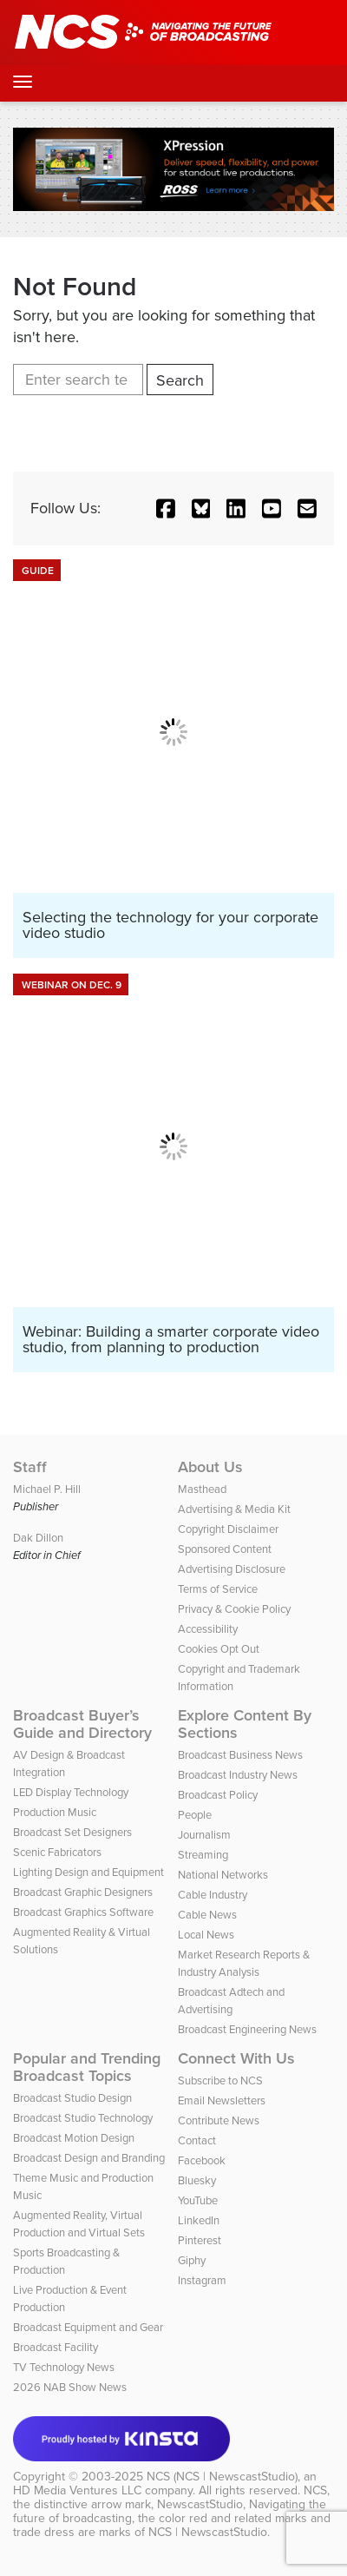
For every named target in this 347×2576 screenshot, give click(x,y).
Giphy (192, 2260)
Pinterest (199, 2240)
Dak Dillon (38, 1537)
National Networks (223, 1874)
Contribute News (218, 2120)
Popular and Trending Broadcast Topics (86, 2067)
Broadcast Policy (218, 1795)
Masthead (202, 1489)
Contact (197, 2140)
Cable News (207, 1914)
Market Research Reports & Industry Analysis (244, 1963)
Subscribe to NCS (220, 2080)
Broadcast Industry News (238, 1775)
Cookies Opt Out (218, 1649)
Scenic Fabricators (57, 1852)
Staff (30, 1467)
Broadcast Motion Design (73, 2138)
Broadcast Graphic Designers (83, 1892)
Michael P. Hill (47, 1489)
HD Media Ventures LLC (77, 2490)
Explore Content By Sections (244, 1724)
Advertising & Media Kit (234, 1509)
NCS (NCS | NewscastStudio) (222, 2476)
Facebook (202, 2160)
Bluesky (197, 2180)
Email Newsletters (221, 2100)
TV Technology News (64, 2367)
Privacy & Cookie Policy (234, 1609)
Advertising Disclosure (231, 1569)
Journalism (204, 1834)
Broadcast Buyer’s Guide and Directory (82, 1724)
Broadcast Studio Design (72, 2098)
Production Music (54, 1812)
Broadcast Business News (240, 1755)
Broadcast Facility (55, 2347)
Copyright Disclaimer (228, 1529)
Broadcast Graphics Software (83, 1912)
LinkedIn (198, 2220)
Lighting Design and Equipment (88, 1872)
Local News (206, 1934)
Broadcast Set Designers (72, 1832)
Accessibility (208, 1629)
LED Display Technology (70, 1792)
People (195, 1815)
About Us (210, 1467)
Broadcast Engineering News (247, 2029)
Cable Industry (212, 1894)
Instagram (202, 2280)
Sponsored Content (225, 1549)
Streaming (203, 1854)
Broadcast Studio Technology (83, 2118)
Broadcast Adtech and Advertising (231, 2001)
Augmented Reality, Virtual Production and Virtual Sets (79, 2224)
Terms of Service (218, 1589)
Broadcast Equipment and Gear (88, 2327)
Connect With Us (236, 2058)
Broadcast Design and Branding (89, 2158)
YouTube (198, 2200)
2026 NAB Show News (70, 2387)
